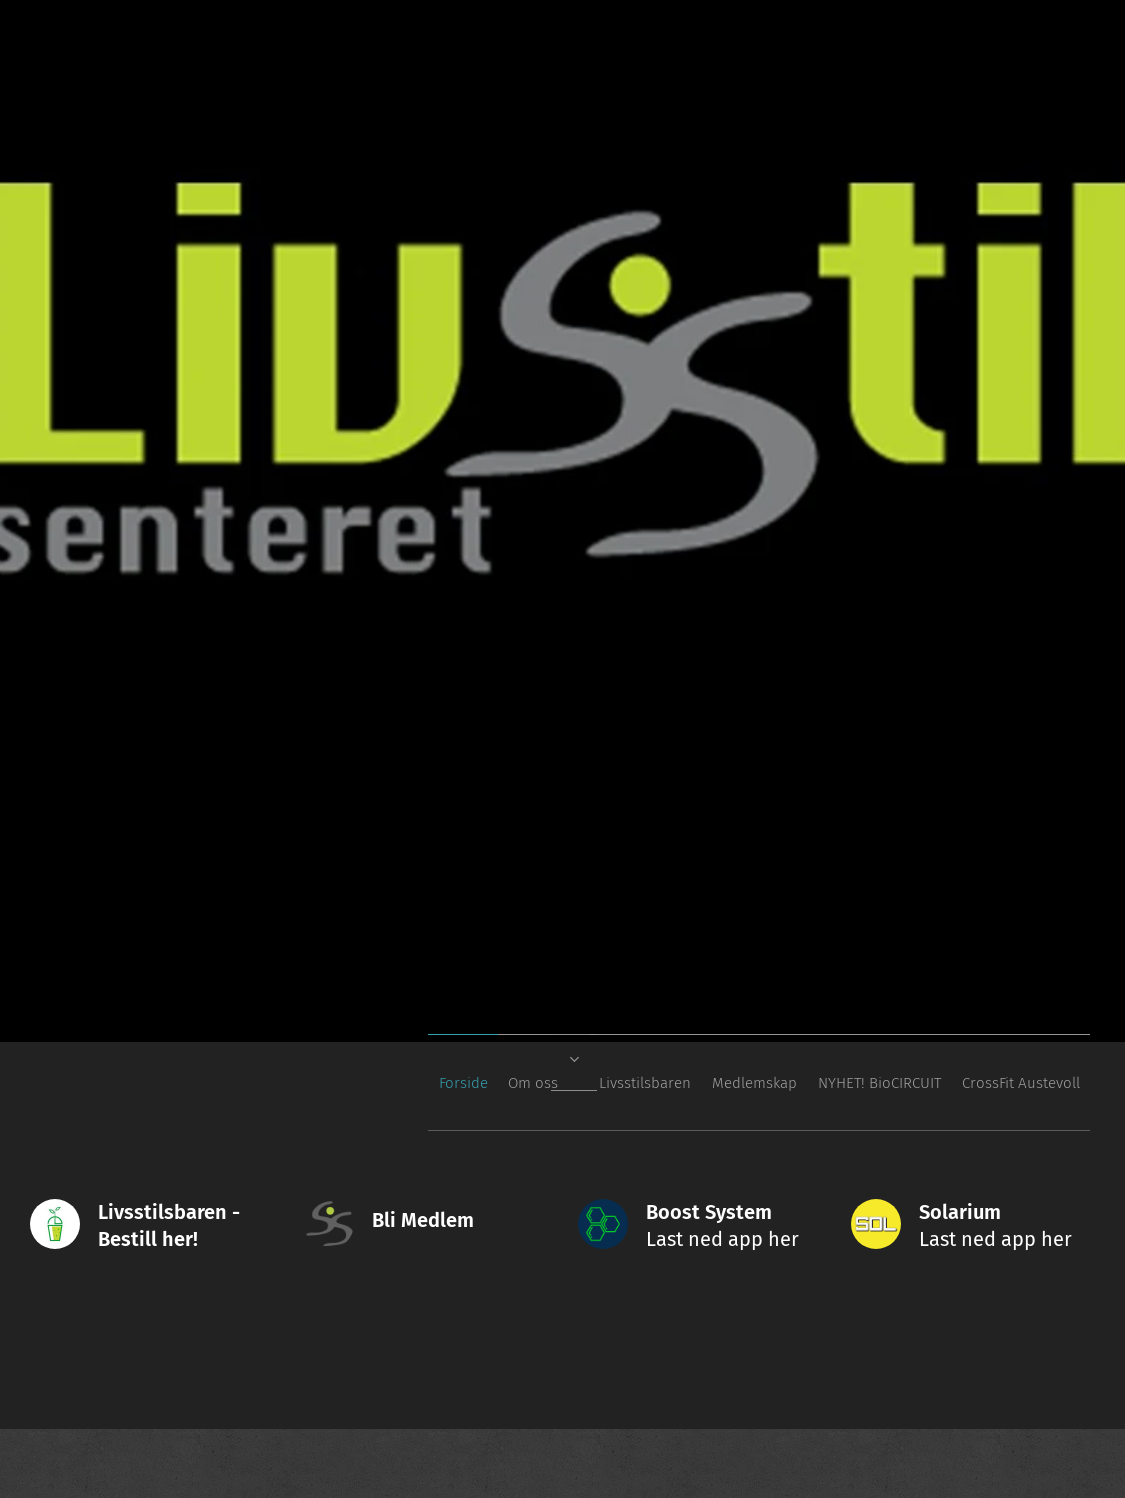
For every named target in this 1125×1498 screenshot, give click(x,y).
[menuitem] (878, 1083)
